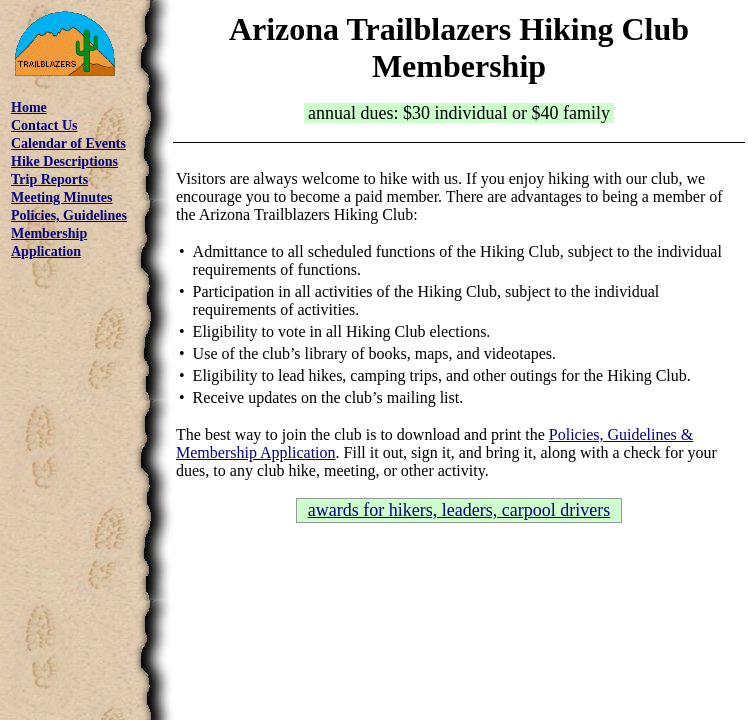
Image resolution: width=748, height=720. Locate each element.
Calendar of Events (68, 143)
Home (29, 107)
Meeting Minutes (61, 197)
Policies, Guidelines (69, 215)
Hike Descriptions (64, 161)
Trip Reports (49, 179)
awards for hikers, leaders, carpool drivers (459, 510)
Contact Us (44, 125)
